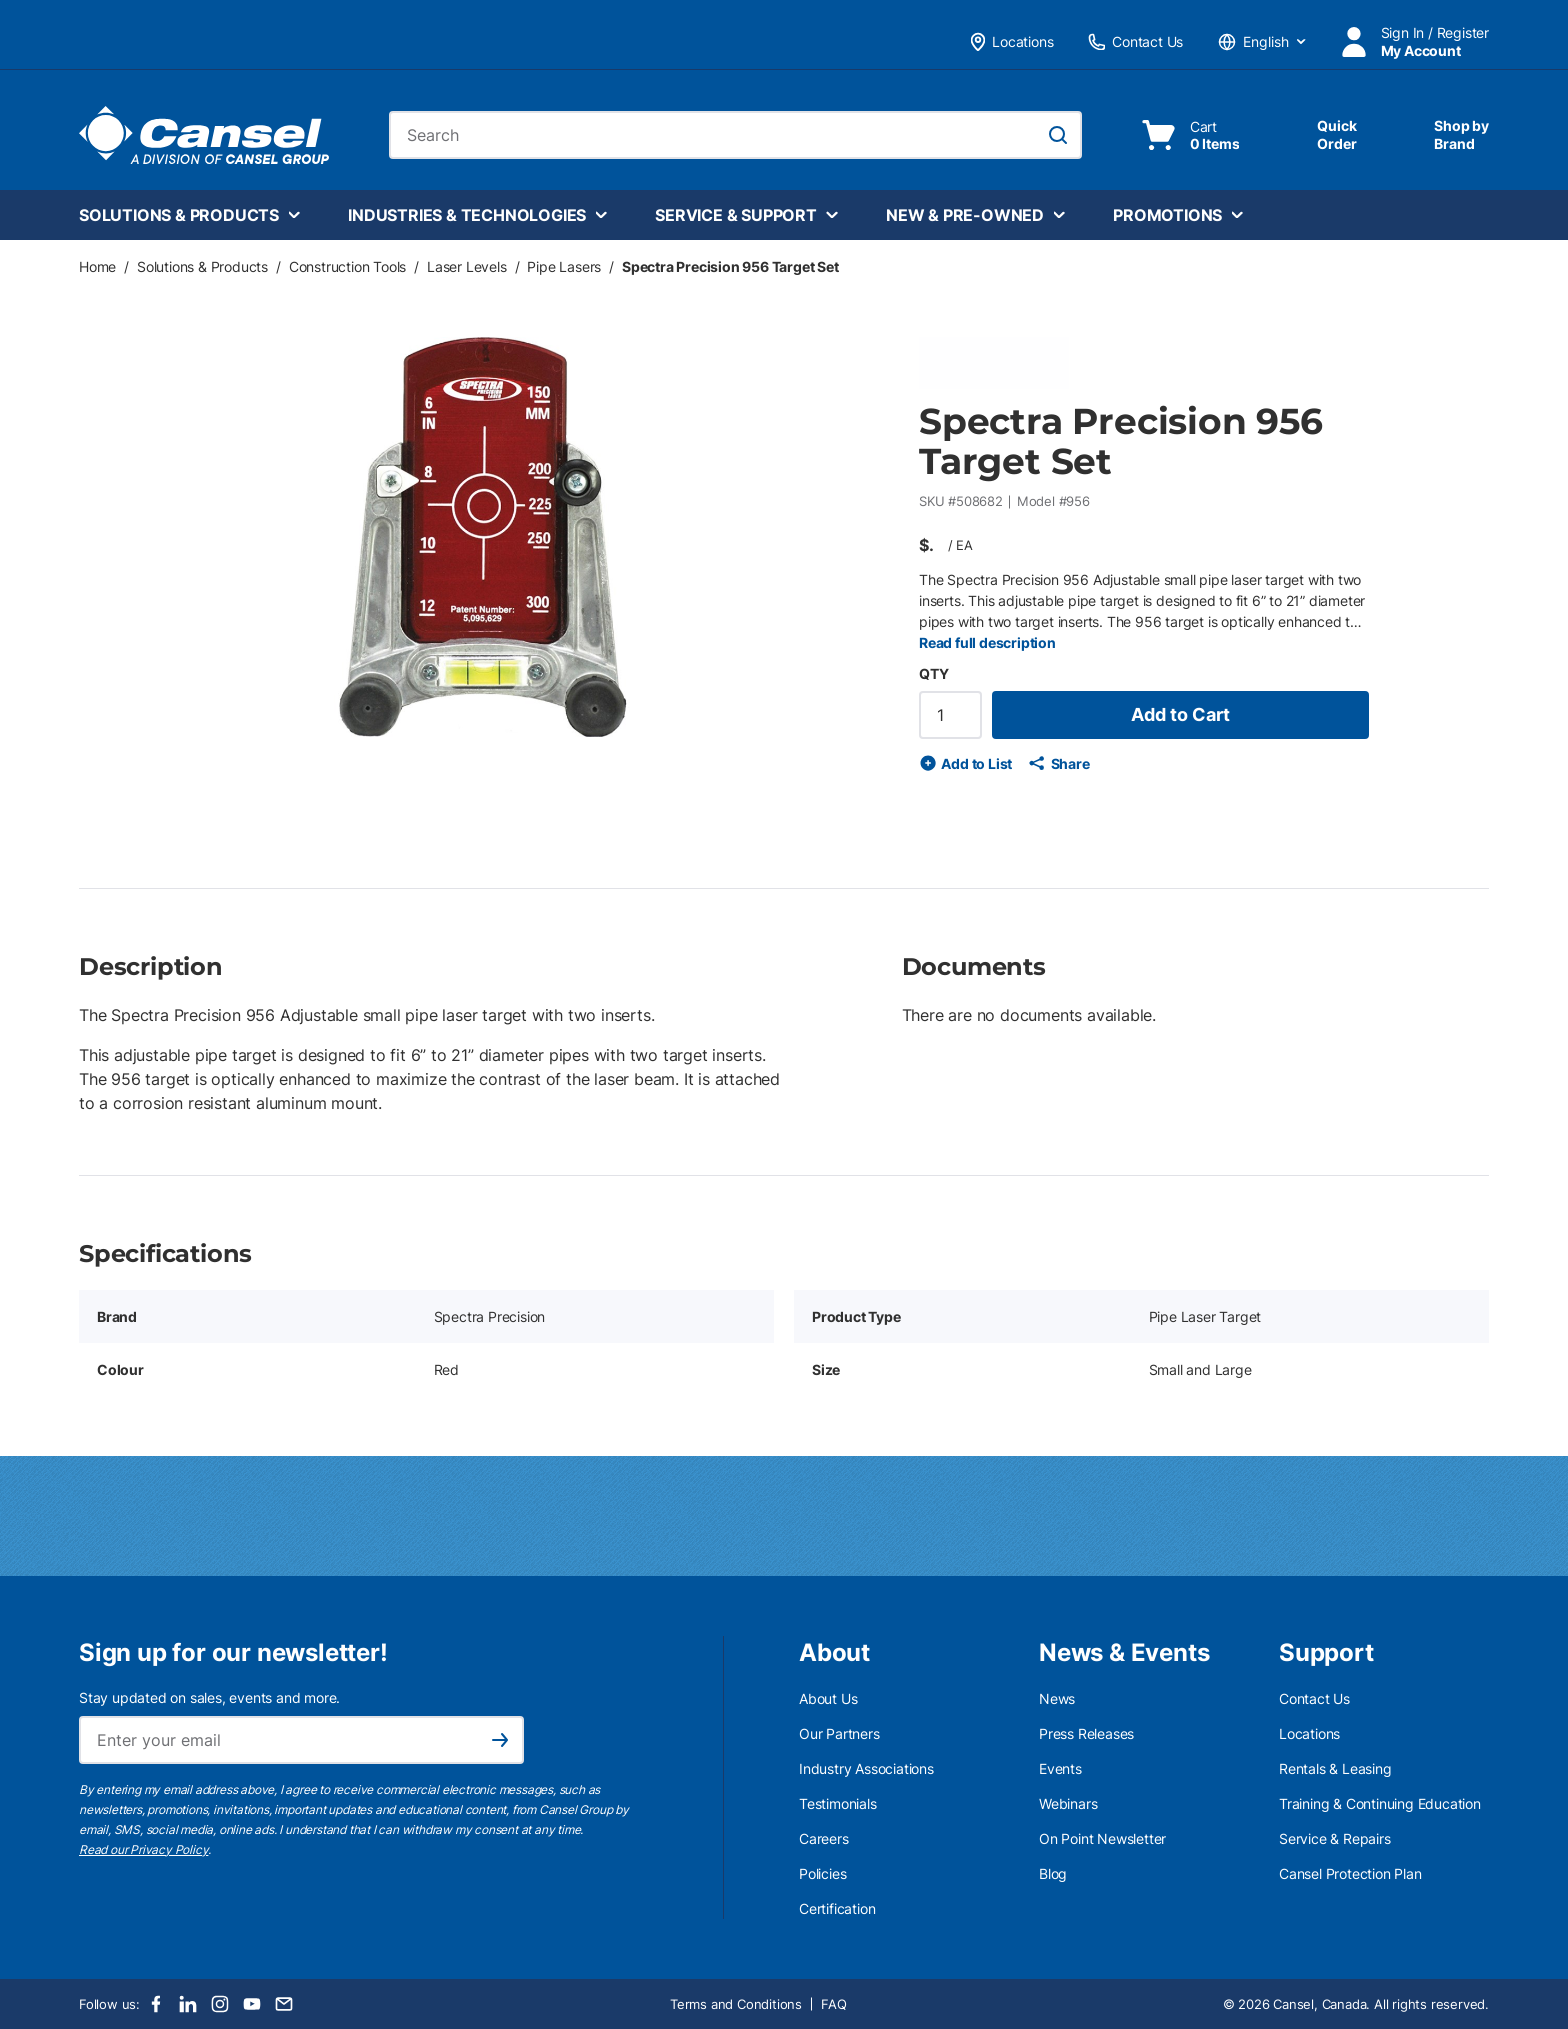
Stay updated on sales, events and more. (209, 1697)
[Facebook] (156, 2004)
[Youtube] (252, 2004)
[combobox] (735, 135)
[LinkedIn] (188, 2004)
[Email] (284, 2004)
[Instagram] (220, 2004)
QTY (933, 673)
